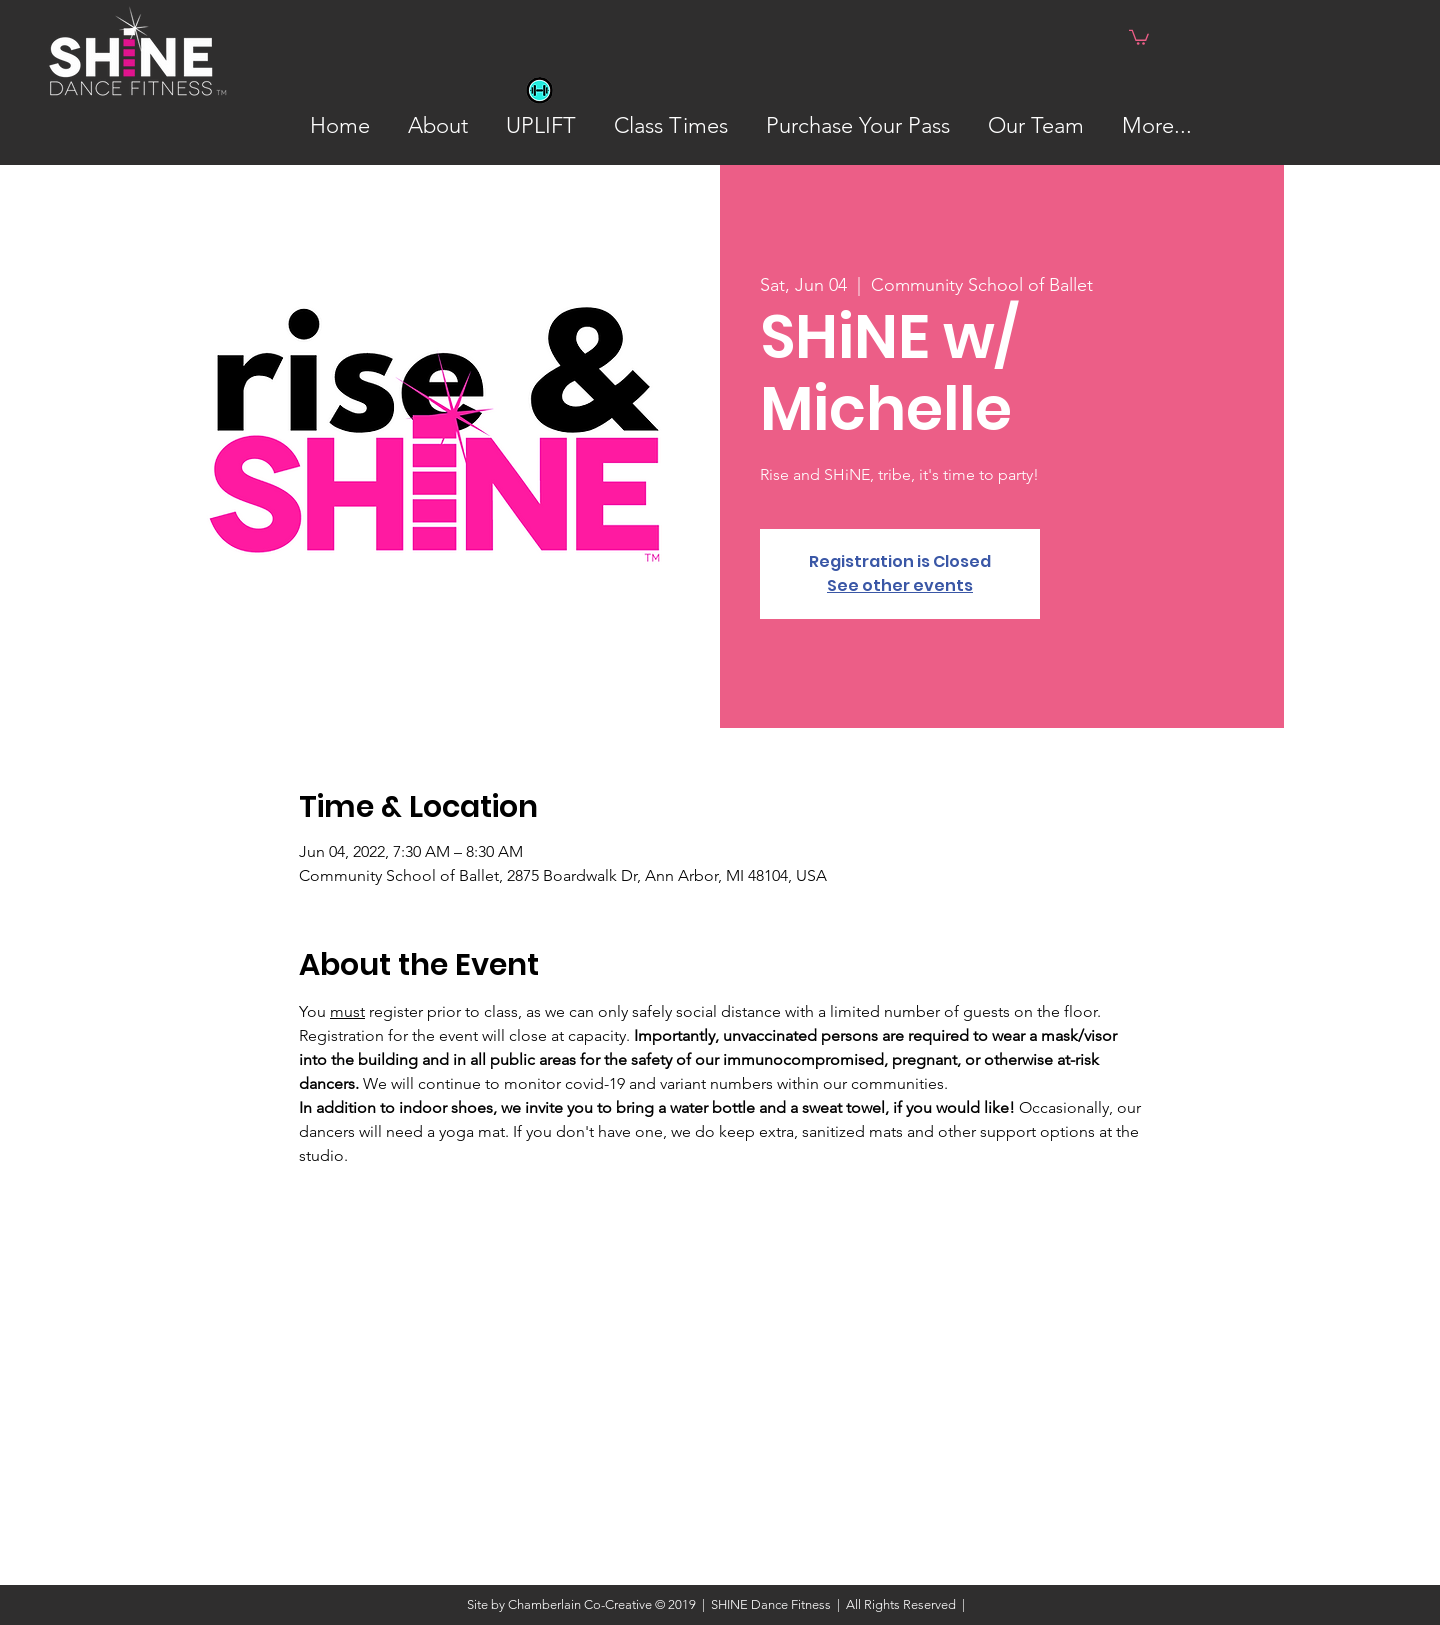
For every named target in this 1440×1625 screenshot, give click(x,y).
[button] (1139, 36)
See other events (900, 585)
